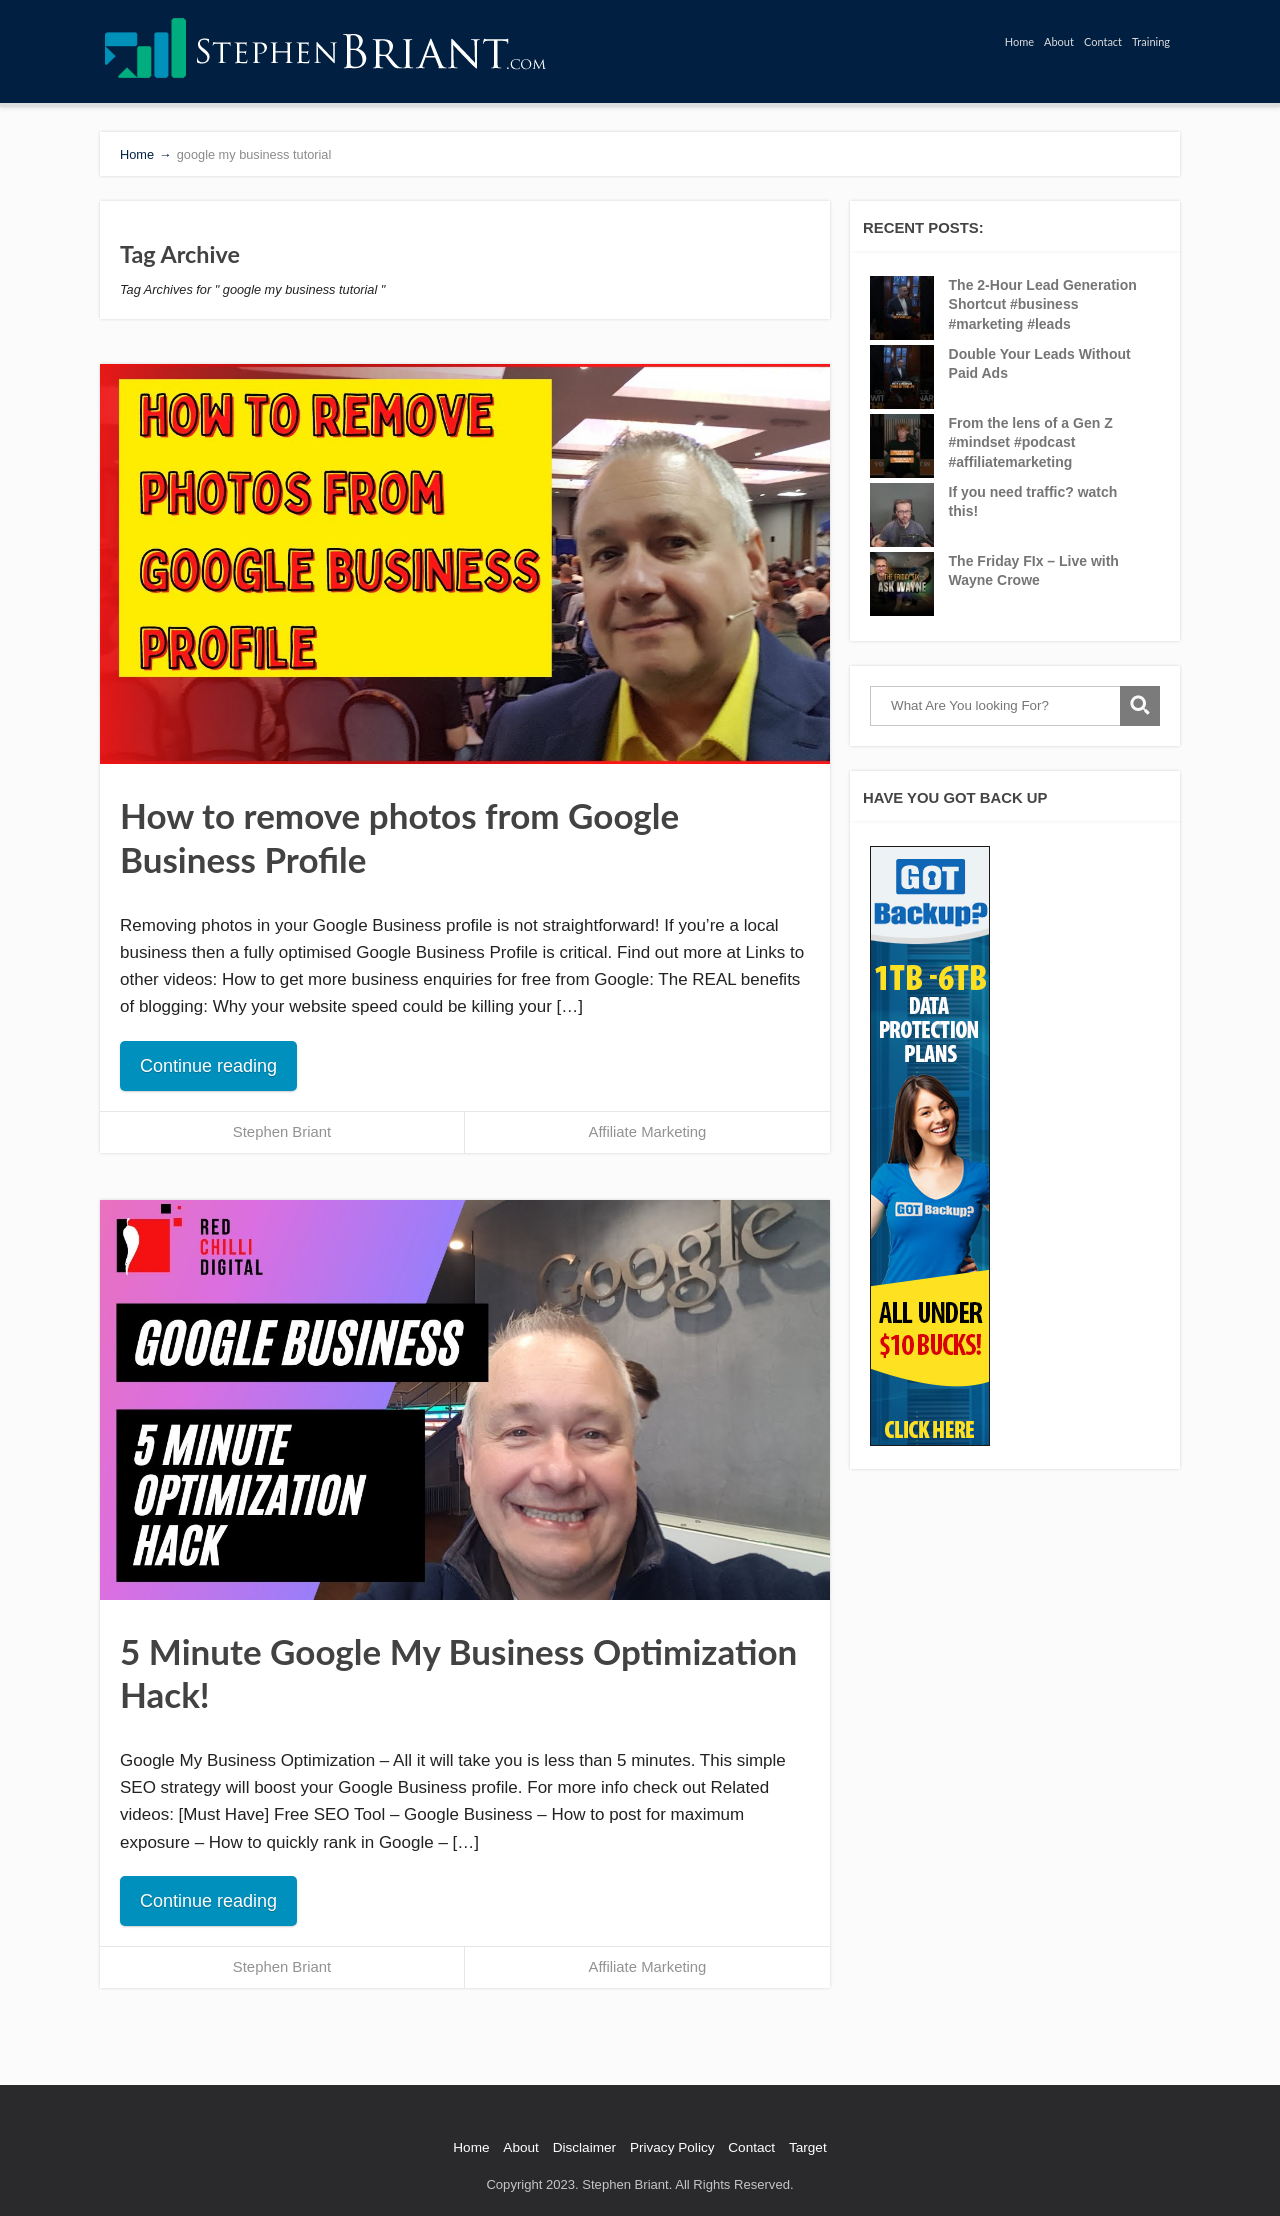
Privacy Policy (672, 2147)
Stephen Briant (282, 1132)
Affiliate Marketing (648, 1132)
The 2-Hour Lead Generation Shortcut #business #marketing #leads (1043, 304)
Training (1151, 41)
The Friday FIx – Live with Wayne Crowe (1034, 571)
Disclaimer (584, 2147)
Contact (1103, 41)
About (1059, 41)
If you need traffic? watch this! (1033, 502)
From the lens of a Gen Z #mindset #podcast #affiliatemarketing (1031, 442)
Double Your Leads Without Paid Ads (1040, 364)
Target (808, 2147)
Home (1019, 41)
